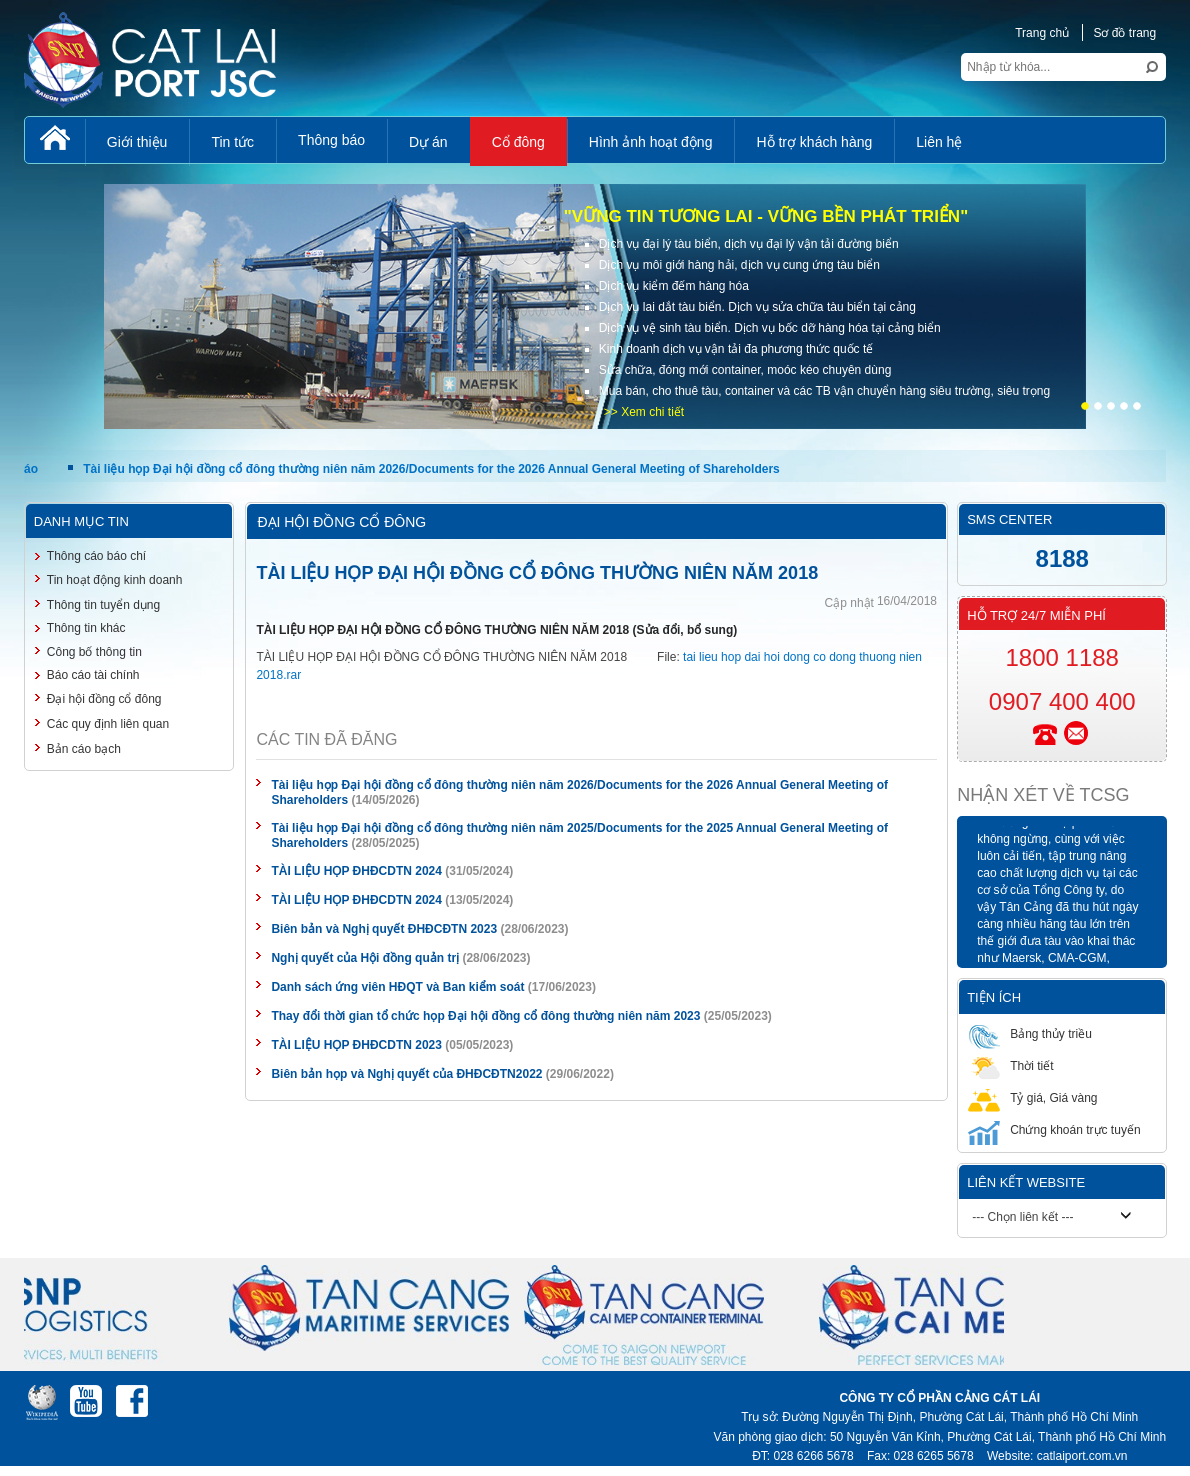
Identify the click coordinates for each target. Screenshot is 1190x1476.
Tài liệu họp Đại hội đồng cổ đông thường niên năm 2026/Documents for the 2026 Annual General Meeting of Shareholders (434, 469)
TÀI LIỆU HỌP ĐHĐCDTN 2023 (356, 1045)
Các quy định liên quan (108, 724)
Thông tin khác (86, 628)
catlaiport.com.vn (1082, 1456)
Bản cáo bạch (84, 749)
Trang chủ (1042, 33)
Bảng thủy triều (1030, 1033)
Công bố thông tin (94, 652)
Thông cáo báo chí (96, 556)
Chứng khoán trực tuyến (1054, 1129)
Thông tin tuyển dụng (103, 605)
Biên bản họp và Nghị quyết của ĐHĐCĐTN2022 (406, 1074)
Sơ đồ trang (1124, 33)
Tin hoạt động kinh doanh (115, 580)
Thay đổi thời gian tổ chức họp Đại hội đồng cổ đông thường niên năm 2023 (485, 1016)
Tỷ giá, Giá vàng (1032, 1097)
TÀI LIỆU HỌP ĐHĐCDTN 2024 (356, 871)
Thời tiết (1010, 1065)
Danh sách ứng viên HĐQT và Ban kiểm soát (397, 987)
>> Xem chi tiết (644, 412)
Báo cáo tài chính (93, 675)
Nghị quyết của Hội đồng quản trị (365, 958)
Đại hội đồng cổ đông (104, 699)
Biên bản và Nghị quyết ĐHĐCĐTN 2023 (384, 929)
